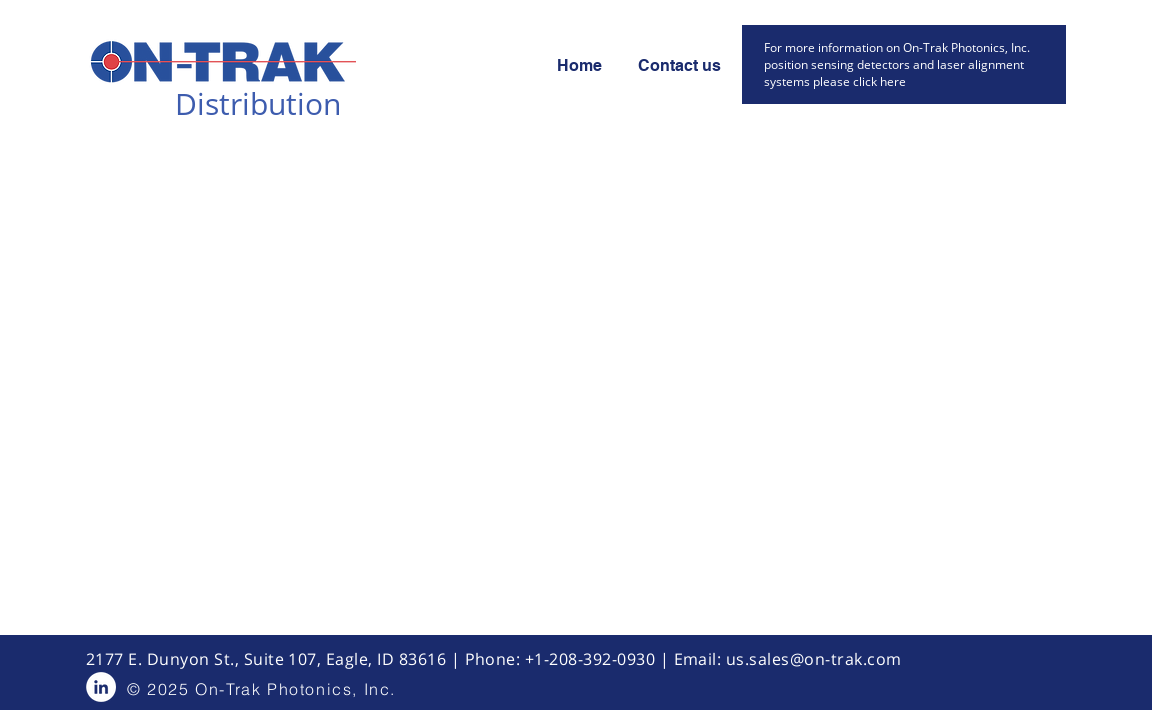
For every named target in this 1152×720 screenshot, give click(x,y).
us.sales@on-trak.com (814, 659)
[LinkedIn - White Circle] (101, 687)
